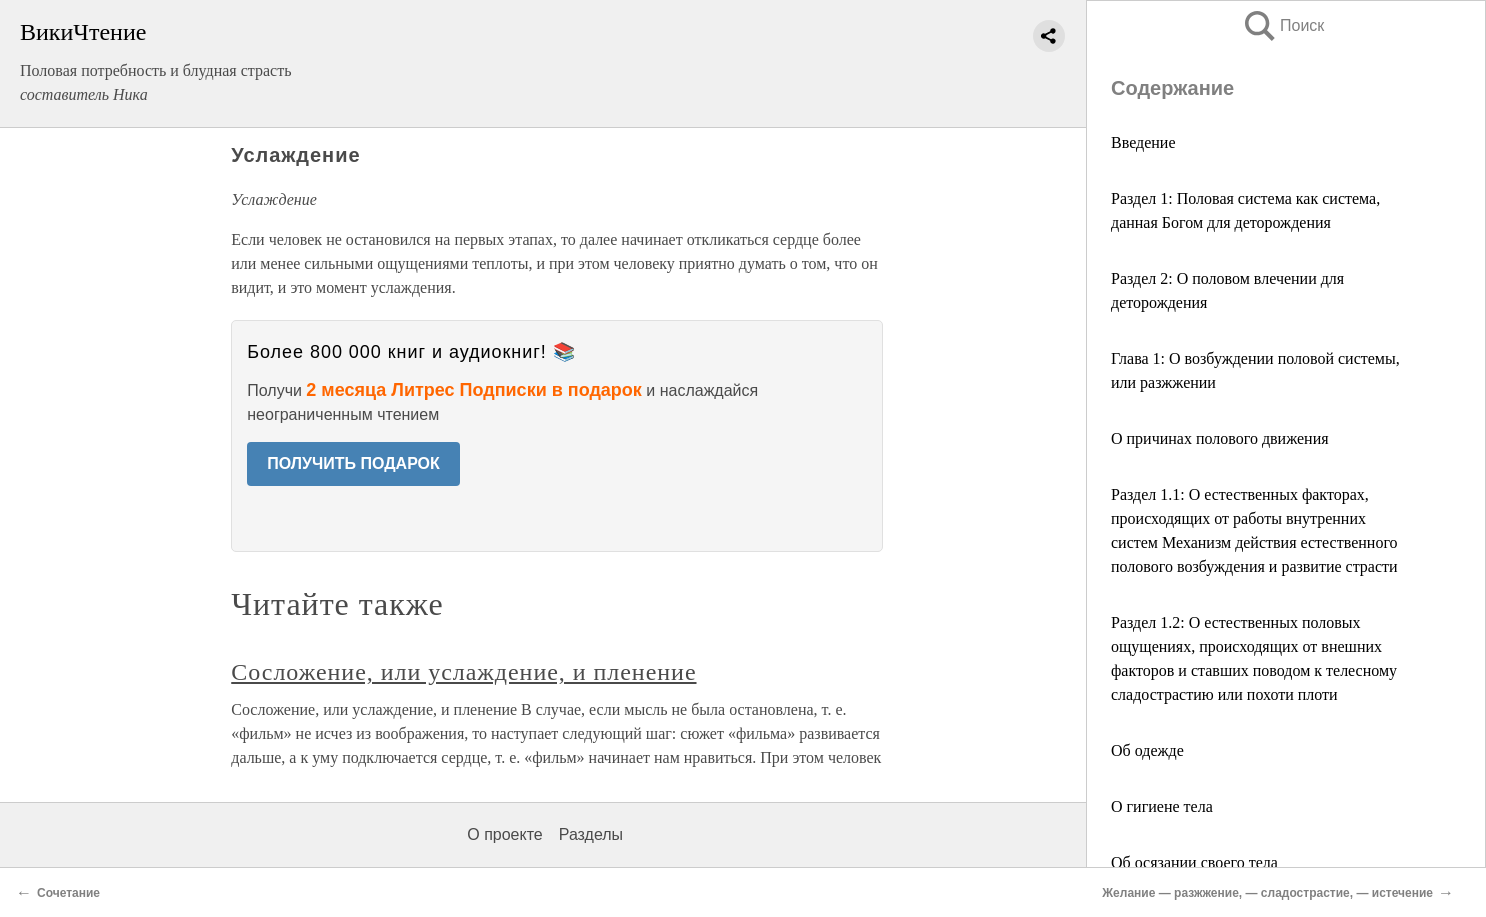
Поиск (1283, 25)
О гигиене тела (1162, 806)
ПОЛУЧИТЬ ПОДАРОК (353, 463)
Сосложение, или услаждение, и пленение (463, 672)
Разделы (591, 834)
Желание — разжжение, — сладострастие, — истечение (1267, 893)
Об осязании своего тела (1194, 862)
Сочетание (68, 893)
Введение (1143, 142)
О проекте (504, 834)
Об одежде (1147, 750)
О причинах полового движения (1220, 438)
